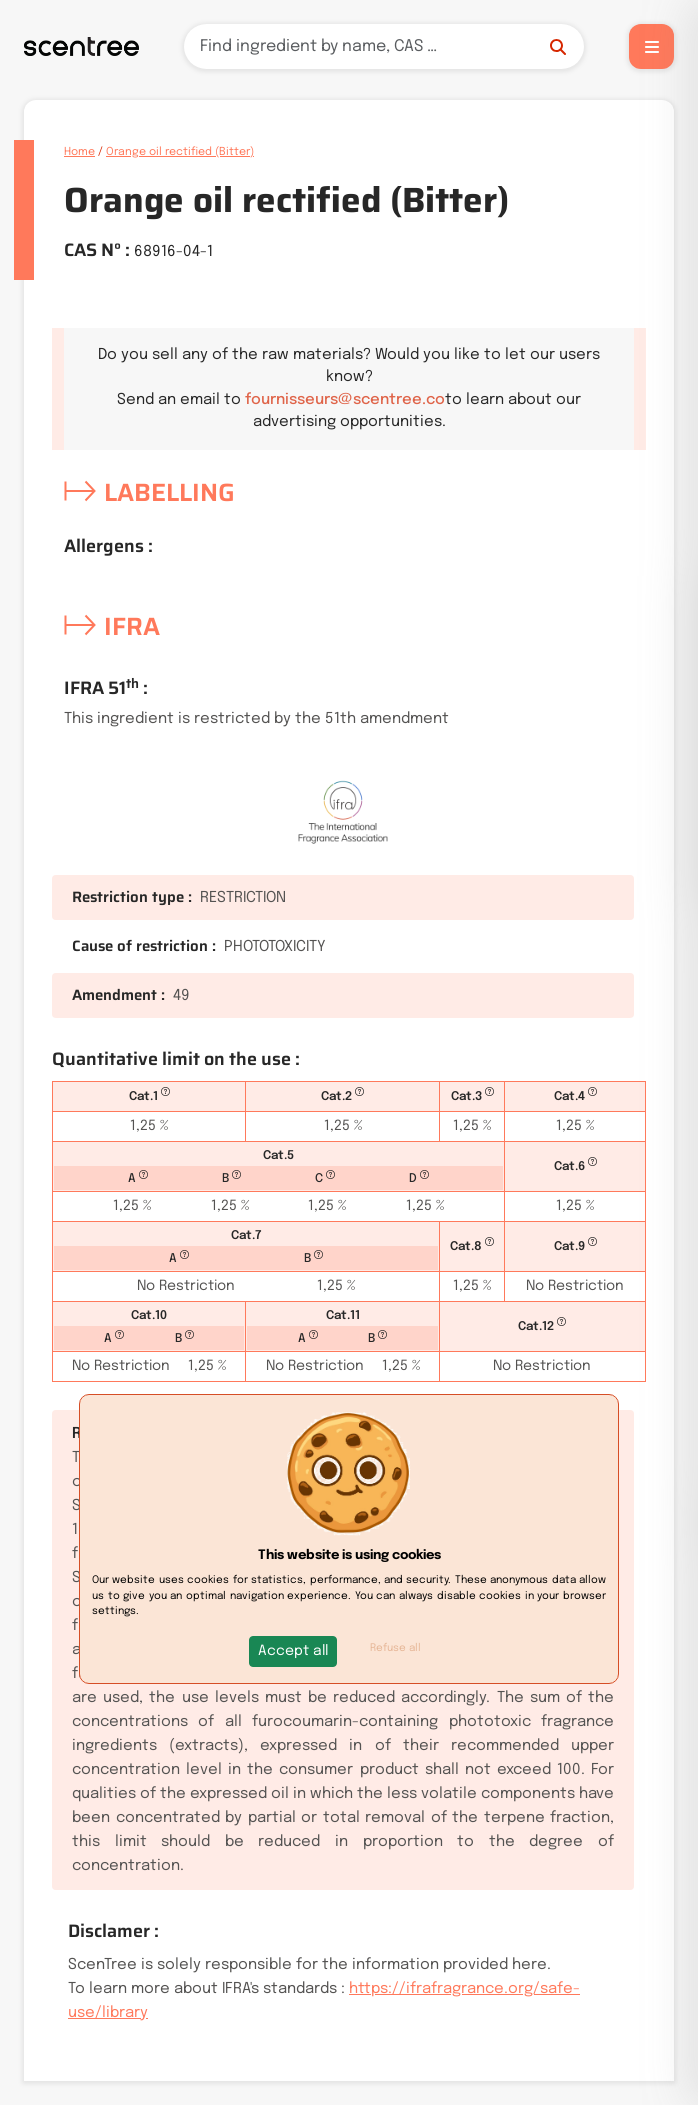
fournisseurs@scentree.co (345, 400)
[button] (293, 1651)
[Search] (384, 46)
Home (79, 152)
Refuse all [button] (395, 1648)
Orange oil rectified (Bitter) (180, 152)
